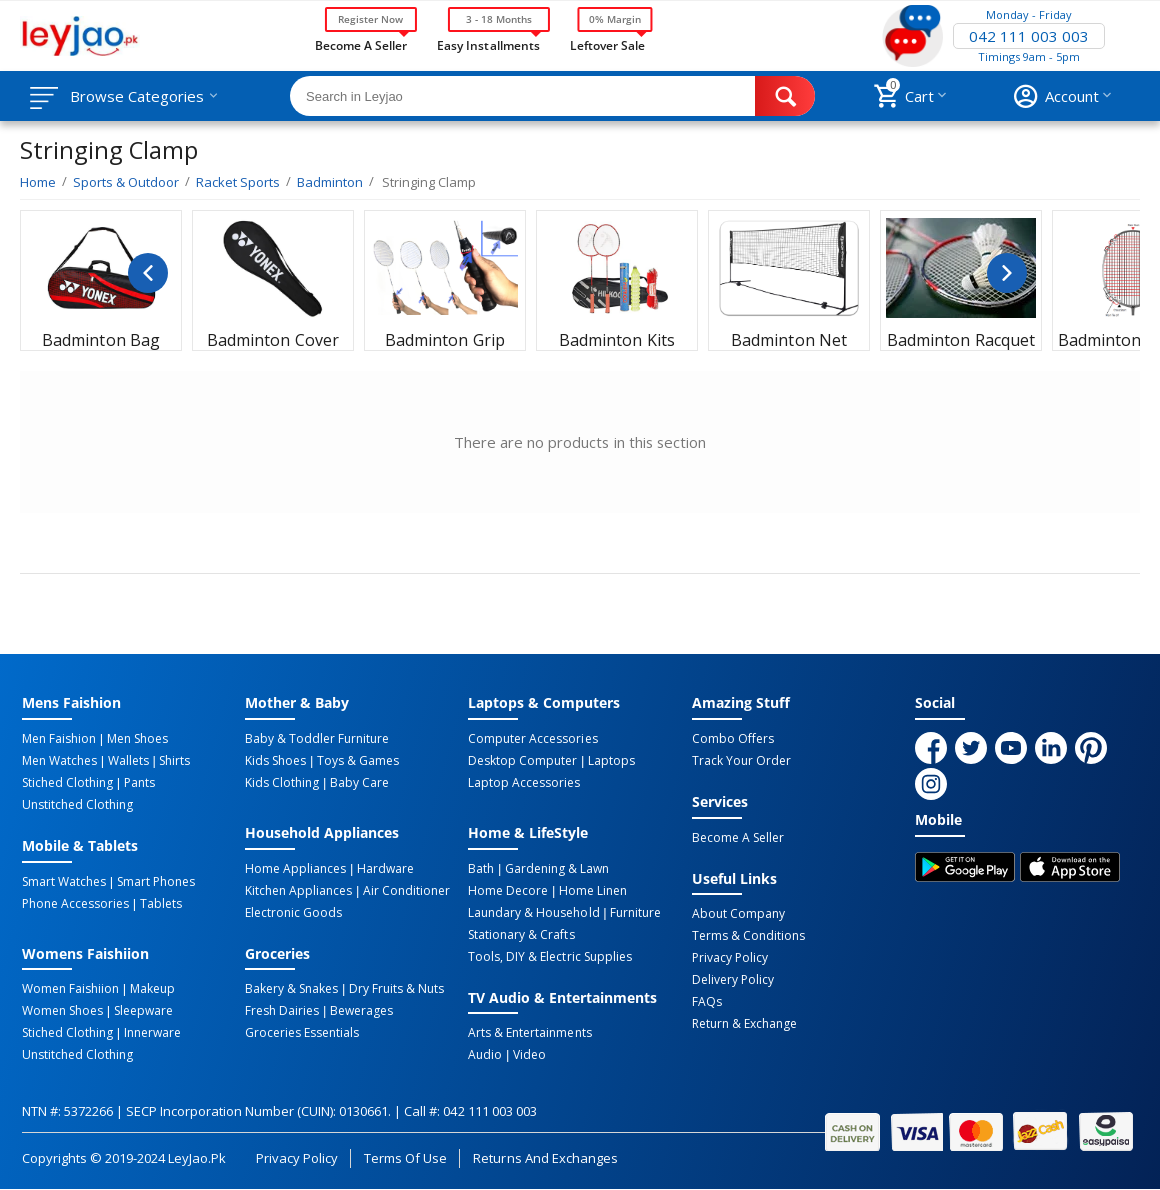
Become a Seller (361, 44)
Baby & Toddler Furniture (317, 739)
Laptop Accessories (524, 783)
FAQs (707, 1002)
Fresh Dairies (282, 1011)
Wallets (128, 761)
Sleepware (143, 1011)
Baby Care (359, 783)
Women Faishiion (70, 989)
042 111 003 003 (1029, 36)
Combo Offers (733, 739)
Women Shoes (62, 1011)
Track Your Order (741, 761)
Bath (481, 869)
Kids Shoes (275, 761)
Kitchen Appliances (298, 891)
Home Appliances (295, 869)
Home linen (593, 891)
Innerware (152, 1033)
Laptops (611, 761)
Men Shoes (137, 739)
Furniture (635, 913)
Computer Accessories (532, 739)
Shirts (174, 761)
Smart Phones (156, 882)
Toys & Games (358, 761)
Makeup (152, 989)
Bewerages (361, 1011)
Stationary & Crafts (521, 935)
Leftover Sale (607, 44)
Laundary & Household (533, 913)
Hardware (385, 869)
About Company (738, 914)
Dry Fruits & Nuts (396, 989)
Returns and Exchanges (545, 1158)
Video (529, 1055)
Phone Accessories (75, 904)
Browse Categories (137, 96)
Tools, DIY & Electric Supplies (549, 957)
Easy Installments (488, 44)
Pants (139, 783)
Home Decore (508, 891)
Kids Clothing (282, 783)
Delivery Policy (733, 980)
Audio (485, 1055)
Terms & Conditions (748, 936)
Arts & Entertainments (529, 1033)
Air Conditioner (406, 891)
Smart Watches (64, 882)
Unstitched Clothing (77, 805)
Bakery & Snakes (291, 989)
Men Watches (59, 761)
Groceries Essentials (302, 1033)
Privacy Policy (730, 958)
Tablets (161, 904)
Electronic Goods (293, 913)
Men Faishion (59, 739)
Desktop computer (522, 761)
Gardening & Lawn (557, 869)
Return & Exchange (744, 1024)
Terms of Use (405, 1158)
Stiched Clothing (67, 783)
